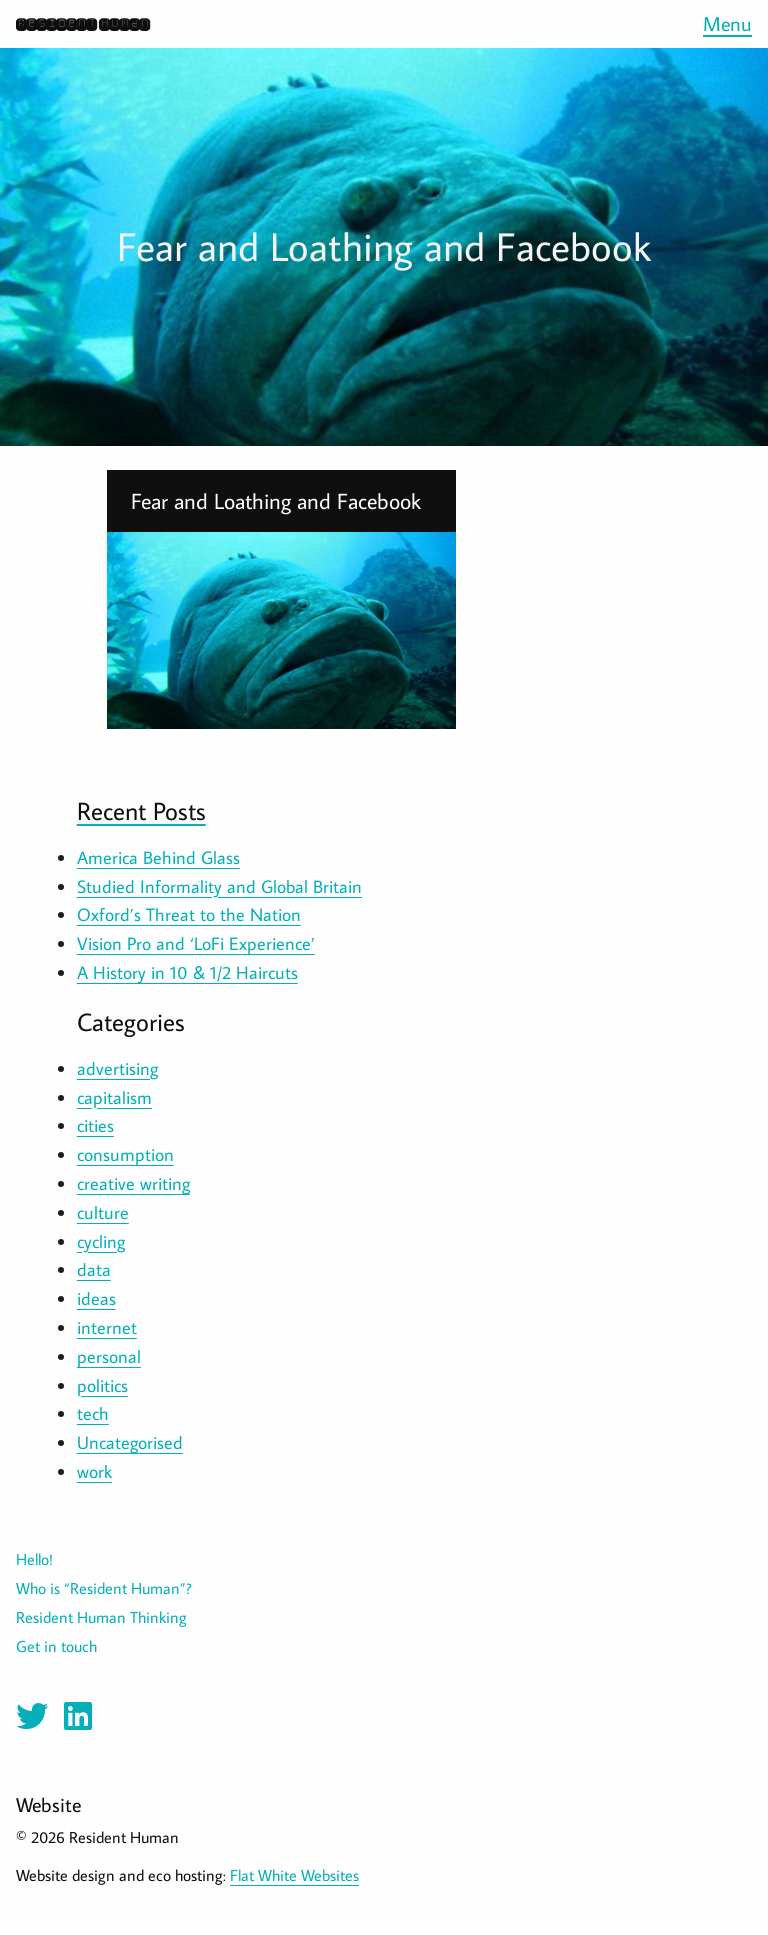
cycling (101, 1241)
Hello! (34, 1559)
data (94, 1269)
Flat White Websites (294, 1875)
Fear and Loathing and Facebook (276, 501)
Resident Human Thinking (101, 1617)
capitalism (114, 1097)
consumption (125, 1154)
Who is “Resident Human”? (104, 1588)
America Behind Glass (158, 857)
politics (102, 1385)
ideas (96, 1298)
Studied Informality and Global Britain (219, 886)
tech (93, 1413)
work (94, 1471)
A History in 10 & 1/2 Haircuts (187, 972)
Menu (727, 23)
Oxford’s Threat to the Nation (189, 914)
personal (109, 1356)
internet (107, 1327)
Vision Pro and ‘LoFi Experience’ (196, 943)
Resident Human (82, 23)
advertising (117, 1068)
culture (103, 1212)
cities (95, 1125)
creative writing (133, 1183)
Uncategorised (130, 1442)
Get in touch (56, 1646)
